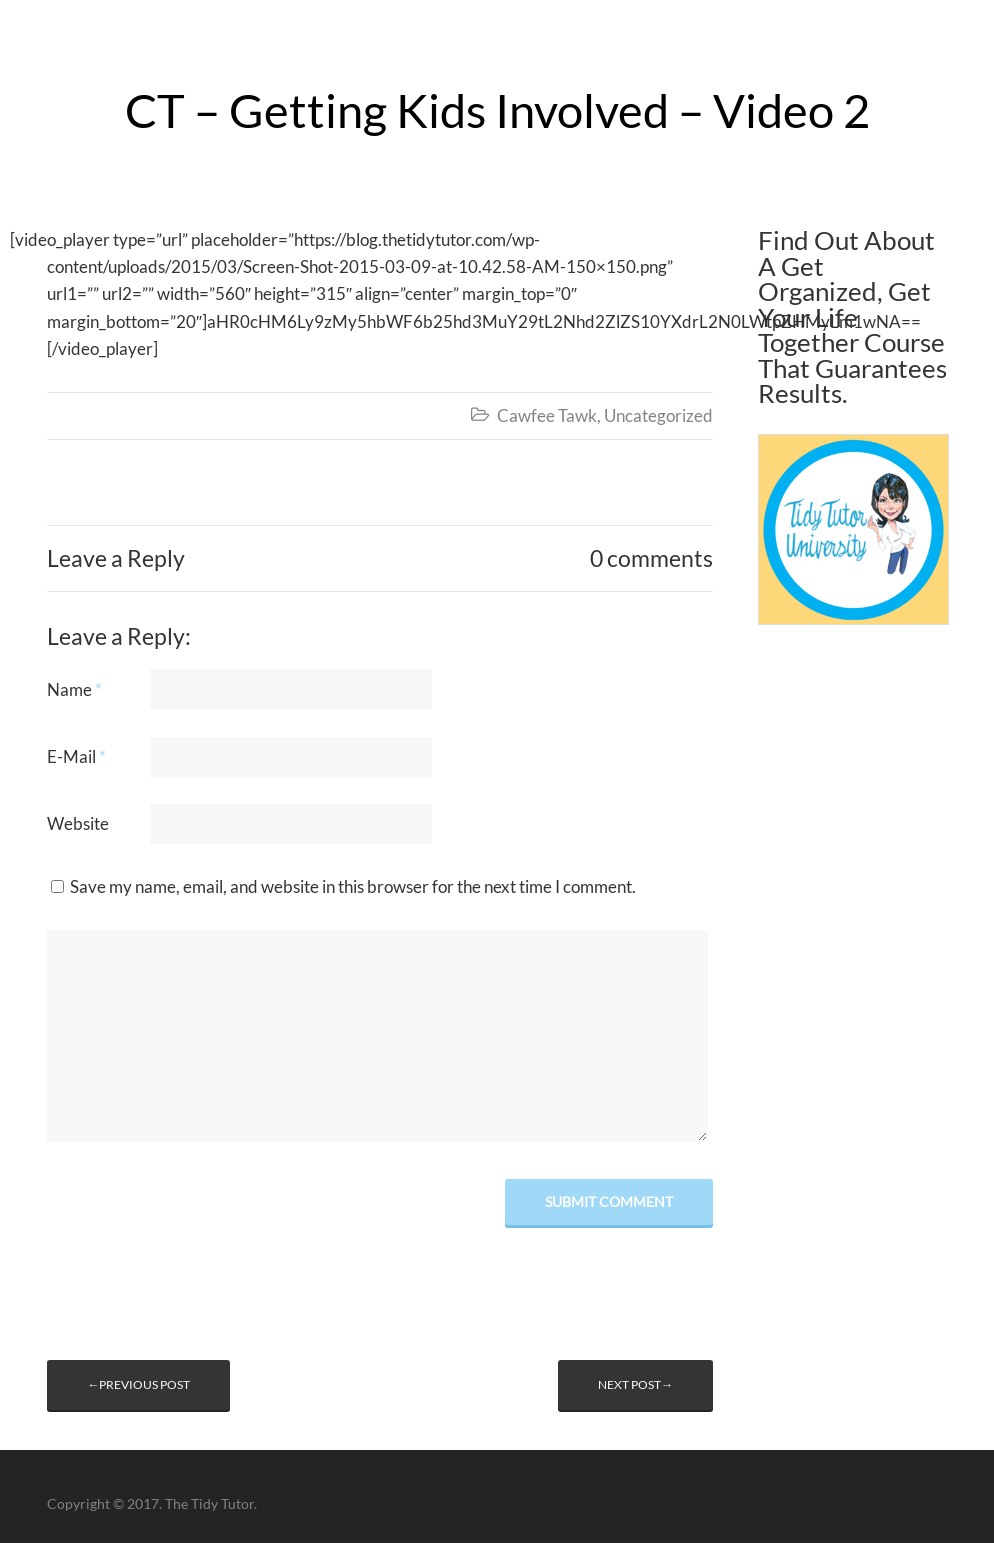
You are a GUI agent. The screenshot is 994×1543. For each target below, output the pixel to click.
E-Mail (76, 756)
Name (74, 689)
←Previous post (138, 1384)
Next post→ (635, 1384)
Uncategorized (658, 415)
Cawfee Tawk (547, 415)
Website (78, 823)
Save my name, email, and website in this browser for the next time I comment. (353, 886)
